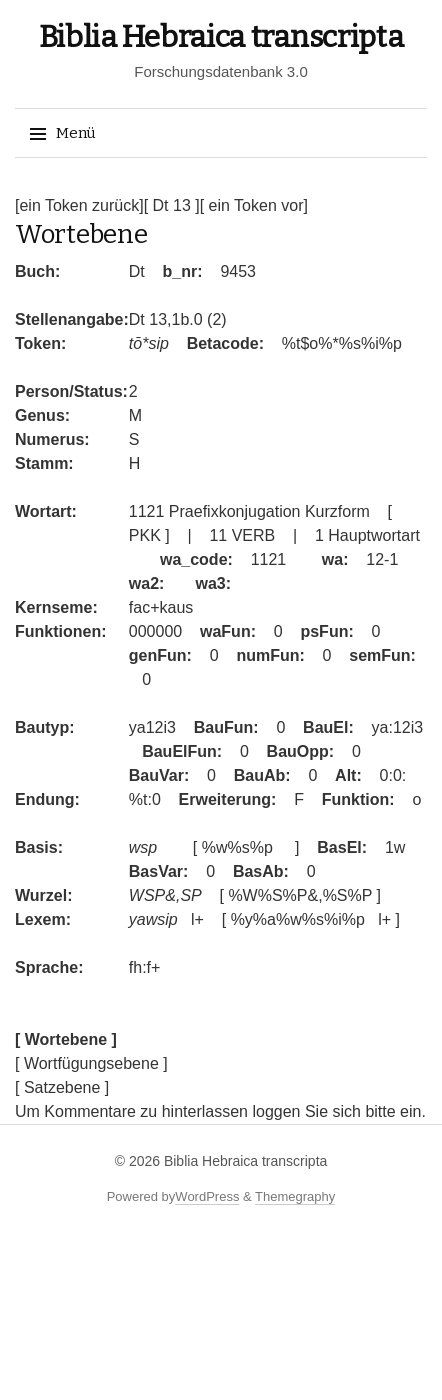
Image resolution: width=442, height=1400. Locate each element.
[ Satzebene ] (62, 1087)
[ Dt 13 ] (172, 205)
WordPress (207, 1196)
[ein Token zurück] (79, 205)
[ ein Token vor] (254, 205)
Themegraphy (295, 1196)
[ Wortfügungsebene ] (91, 1063)
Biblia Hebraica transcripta (221, 37)
